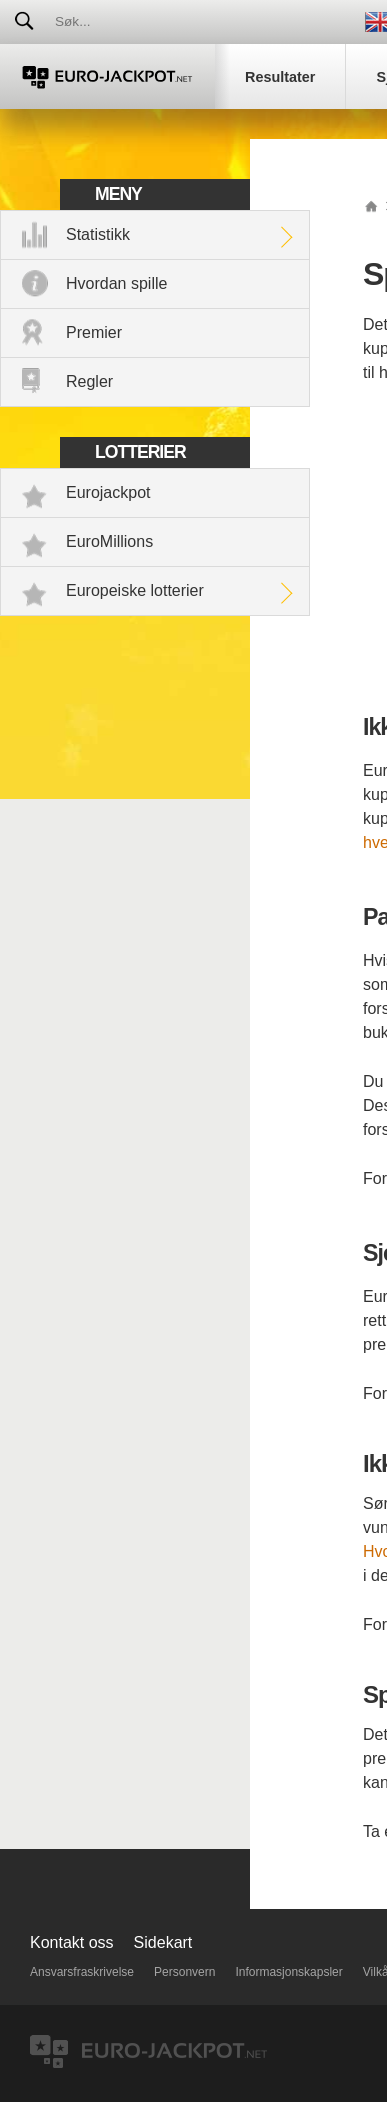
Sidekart (163, 1942)
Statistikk (98, 234)
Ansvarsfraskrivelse (82, 1972)
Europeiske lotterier (135, 590)
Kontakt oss (72, 1942)
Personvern (184, 1972)
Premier (94, 332)
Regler (89, 381)
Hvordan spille (116, 283)
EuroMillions (109, 541)
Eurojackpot (108, 492)
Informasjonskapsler (288, 1972)
